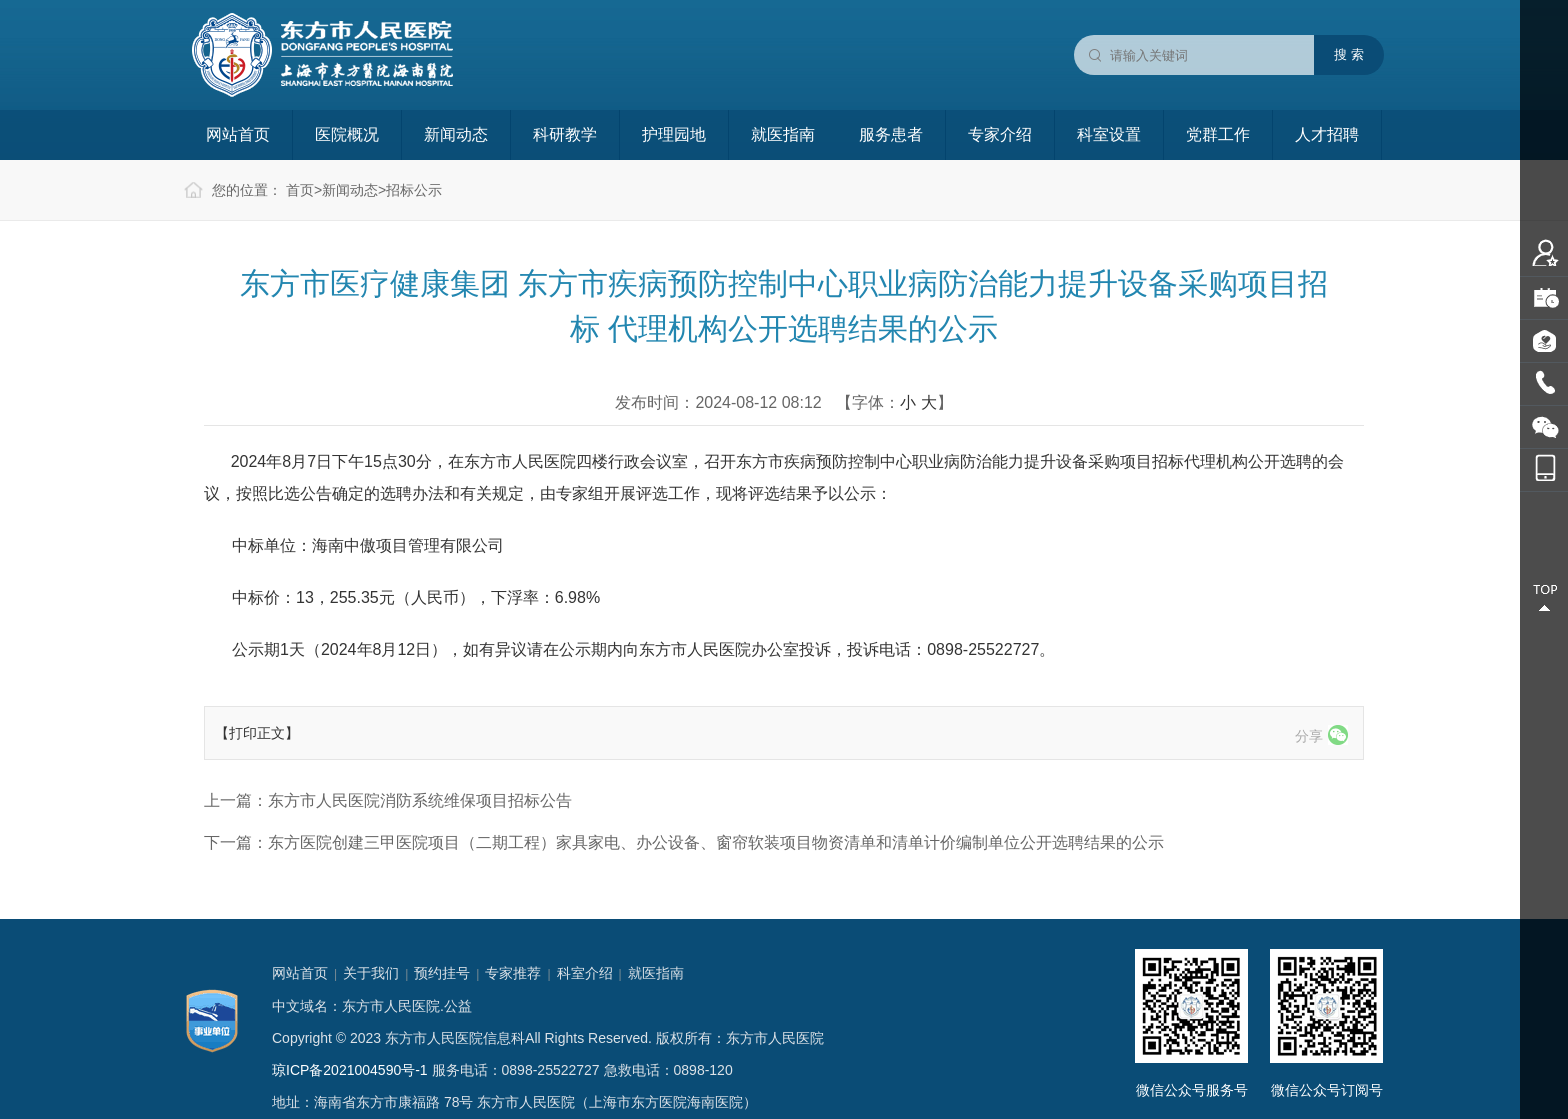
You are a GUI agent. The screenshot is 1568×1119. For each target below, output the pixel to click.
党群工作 (1218, 134)
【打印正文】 (257, 733)
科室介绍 (585, 973)
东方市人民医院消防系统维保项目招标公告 (420, 800)
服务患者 (891, 134)
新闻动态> (354, 190)
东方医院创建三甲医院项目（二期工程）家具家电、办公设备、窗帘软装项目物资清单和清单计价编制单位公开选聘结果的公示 (716, 842)
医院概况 (347, 134)
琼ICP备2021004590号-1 (350, 1070)
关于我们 (371, 973)
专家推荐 (513, 973)
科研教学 (565, 134)
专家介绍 (1000, 134)
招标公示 (414, 190)
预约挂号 (442, 973)
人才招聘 (1327, 134)
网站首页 (238, 134)
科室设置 (1109, 134)
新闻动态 (456, 134)
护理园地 (674, 134)
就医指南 (783, 134)
